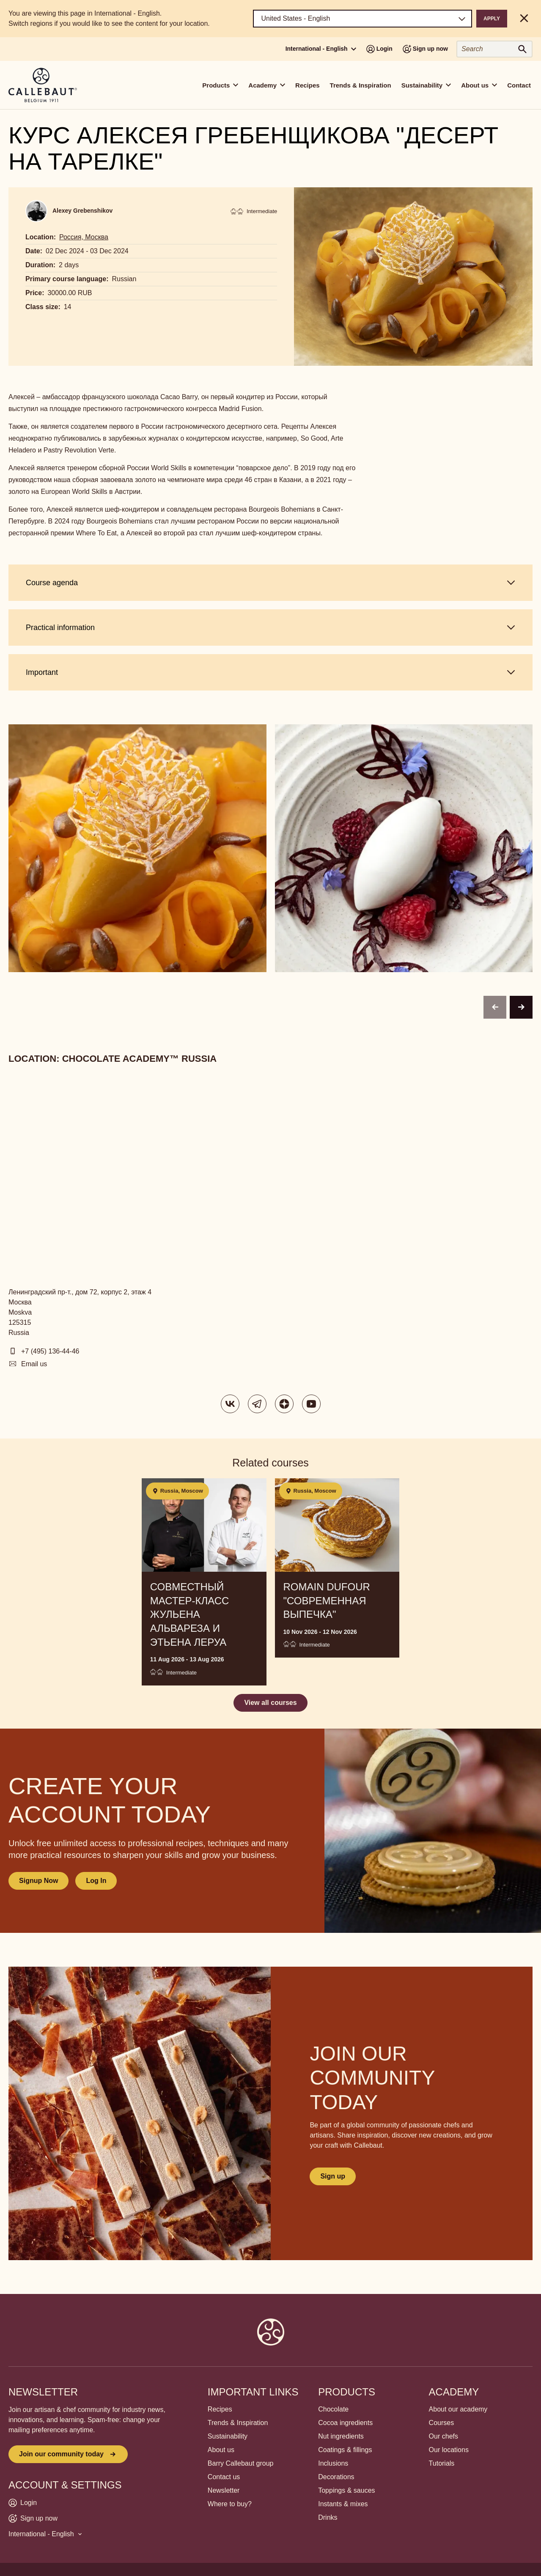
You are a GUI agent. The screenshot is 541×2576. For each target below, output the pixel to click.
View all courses (270, 1702)
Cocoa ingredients (345, 2422)
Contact (519, 85)
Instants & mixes (343, 2503)
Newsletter (224, 2490)
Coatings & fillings (345, 2449)
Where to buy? (230, 2503)
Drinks (327, 2517)
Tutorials (442, 2463)
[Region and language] (362, 18)
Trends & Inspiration (360, 85)
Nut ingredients (341, 2436)
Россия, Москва (83, 237)
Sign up (332, 2176)
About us (221, 2449)
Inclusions (333, 2463)
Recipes (307, 85)
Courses (441, 2422)
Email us (34, 1363)
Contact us (224, 2476)
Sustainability (227, 2436)
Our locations (449, 2449)
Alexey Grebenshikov (82, 210)
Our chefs (443, 2436)
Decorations (336, 2476)
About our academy (458, 2409)
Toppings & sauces (346, 2490)
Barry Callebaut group (241, 2463)
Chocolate (333, 2409)
